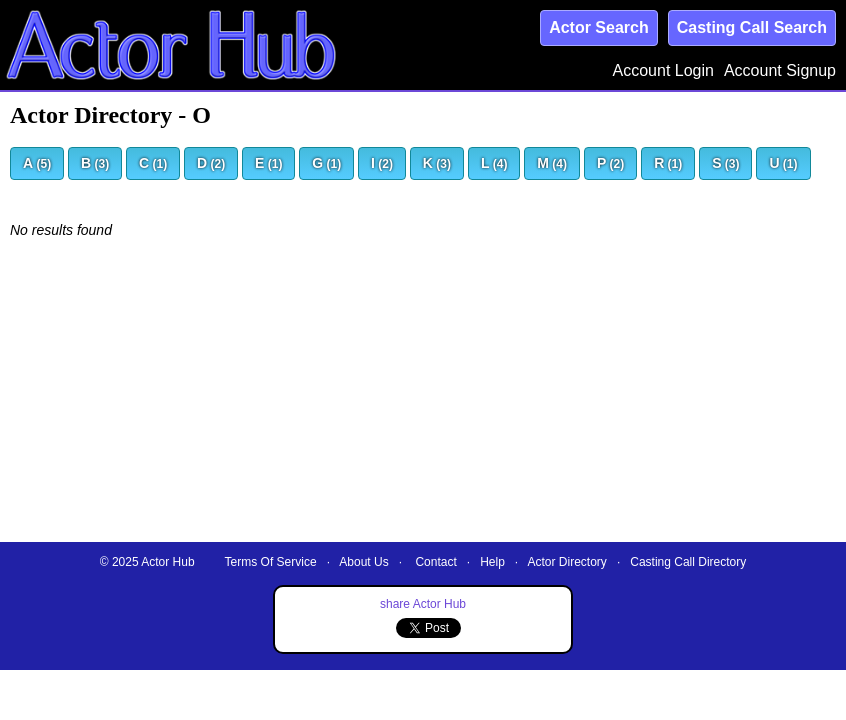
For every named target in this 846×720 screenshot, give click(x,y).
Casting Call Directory (688, 562)
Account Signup (780, 70)
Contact (435, 562)
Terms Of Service (271, 562)
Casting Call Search (752, 27)
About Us (363, 562)
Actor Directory (567, 562)
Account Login (663, 70)
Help (492, 562)
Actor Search (599, 27)
